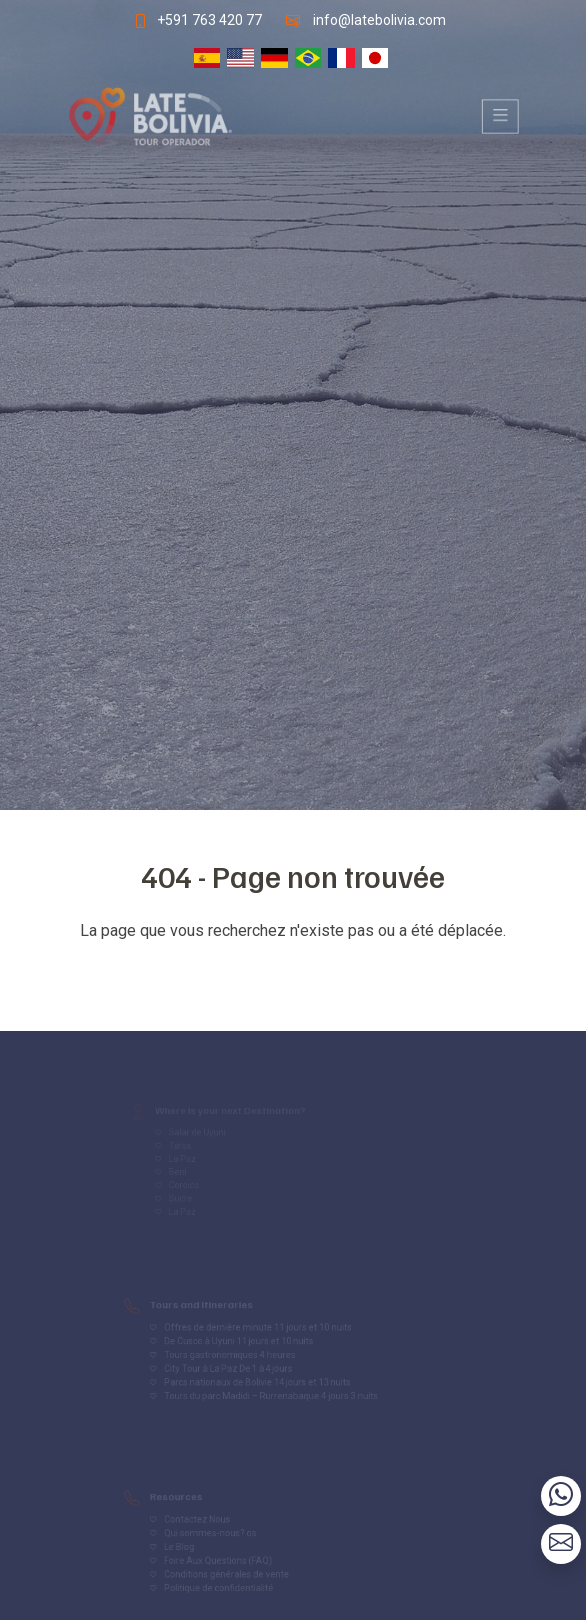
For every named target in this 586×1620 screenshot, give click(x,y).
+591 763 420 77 (207, 19)
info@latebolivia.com (381, 19)
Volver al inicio (293, 970)
